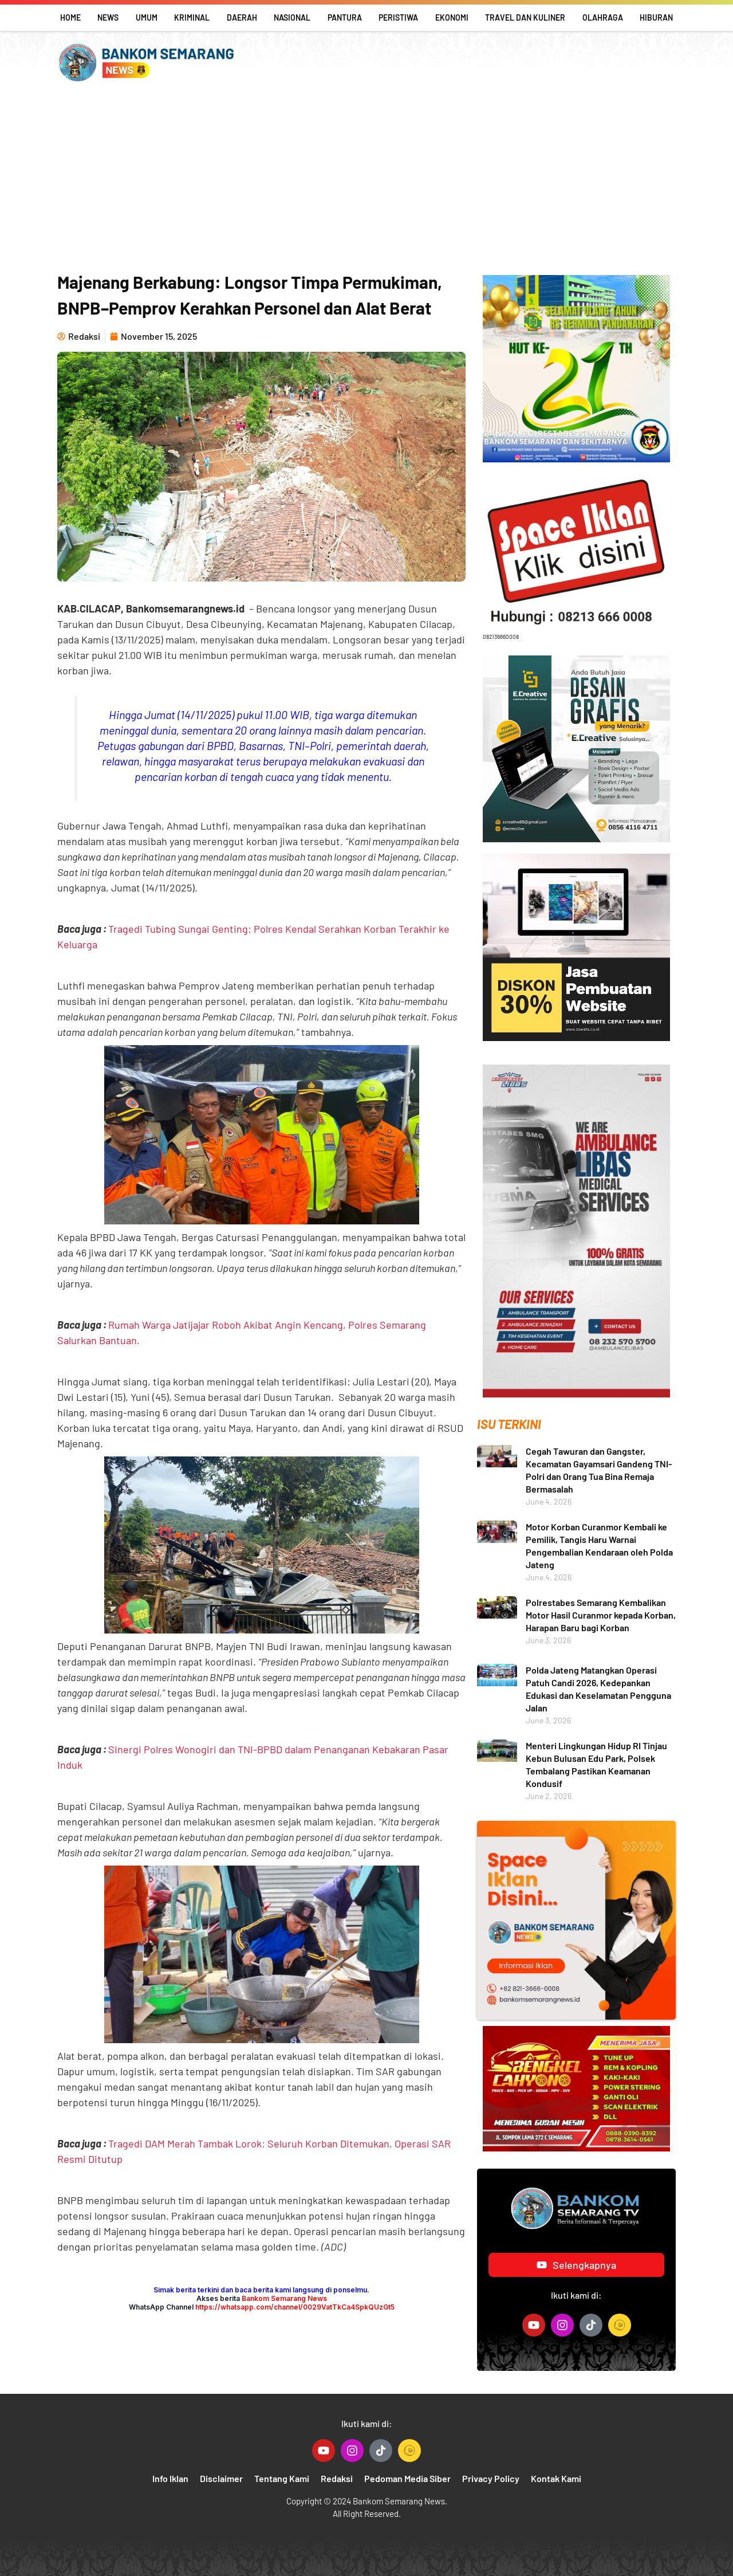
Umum (146, 17)
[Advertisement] (366, 177)
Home (70, 17)
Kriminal (192, 17)
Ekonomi (451, 17)
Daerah (242, 17)
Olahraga (602, 17)
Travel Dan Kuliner (525, 17)
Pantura (345, 17)
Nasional (292, 17)
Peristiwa (398, 17)
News (108, 17)
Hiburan (656, 17)
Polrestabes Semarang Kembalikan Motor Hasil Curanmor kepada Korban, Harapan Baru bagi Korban (601, 1615)
